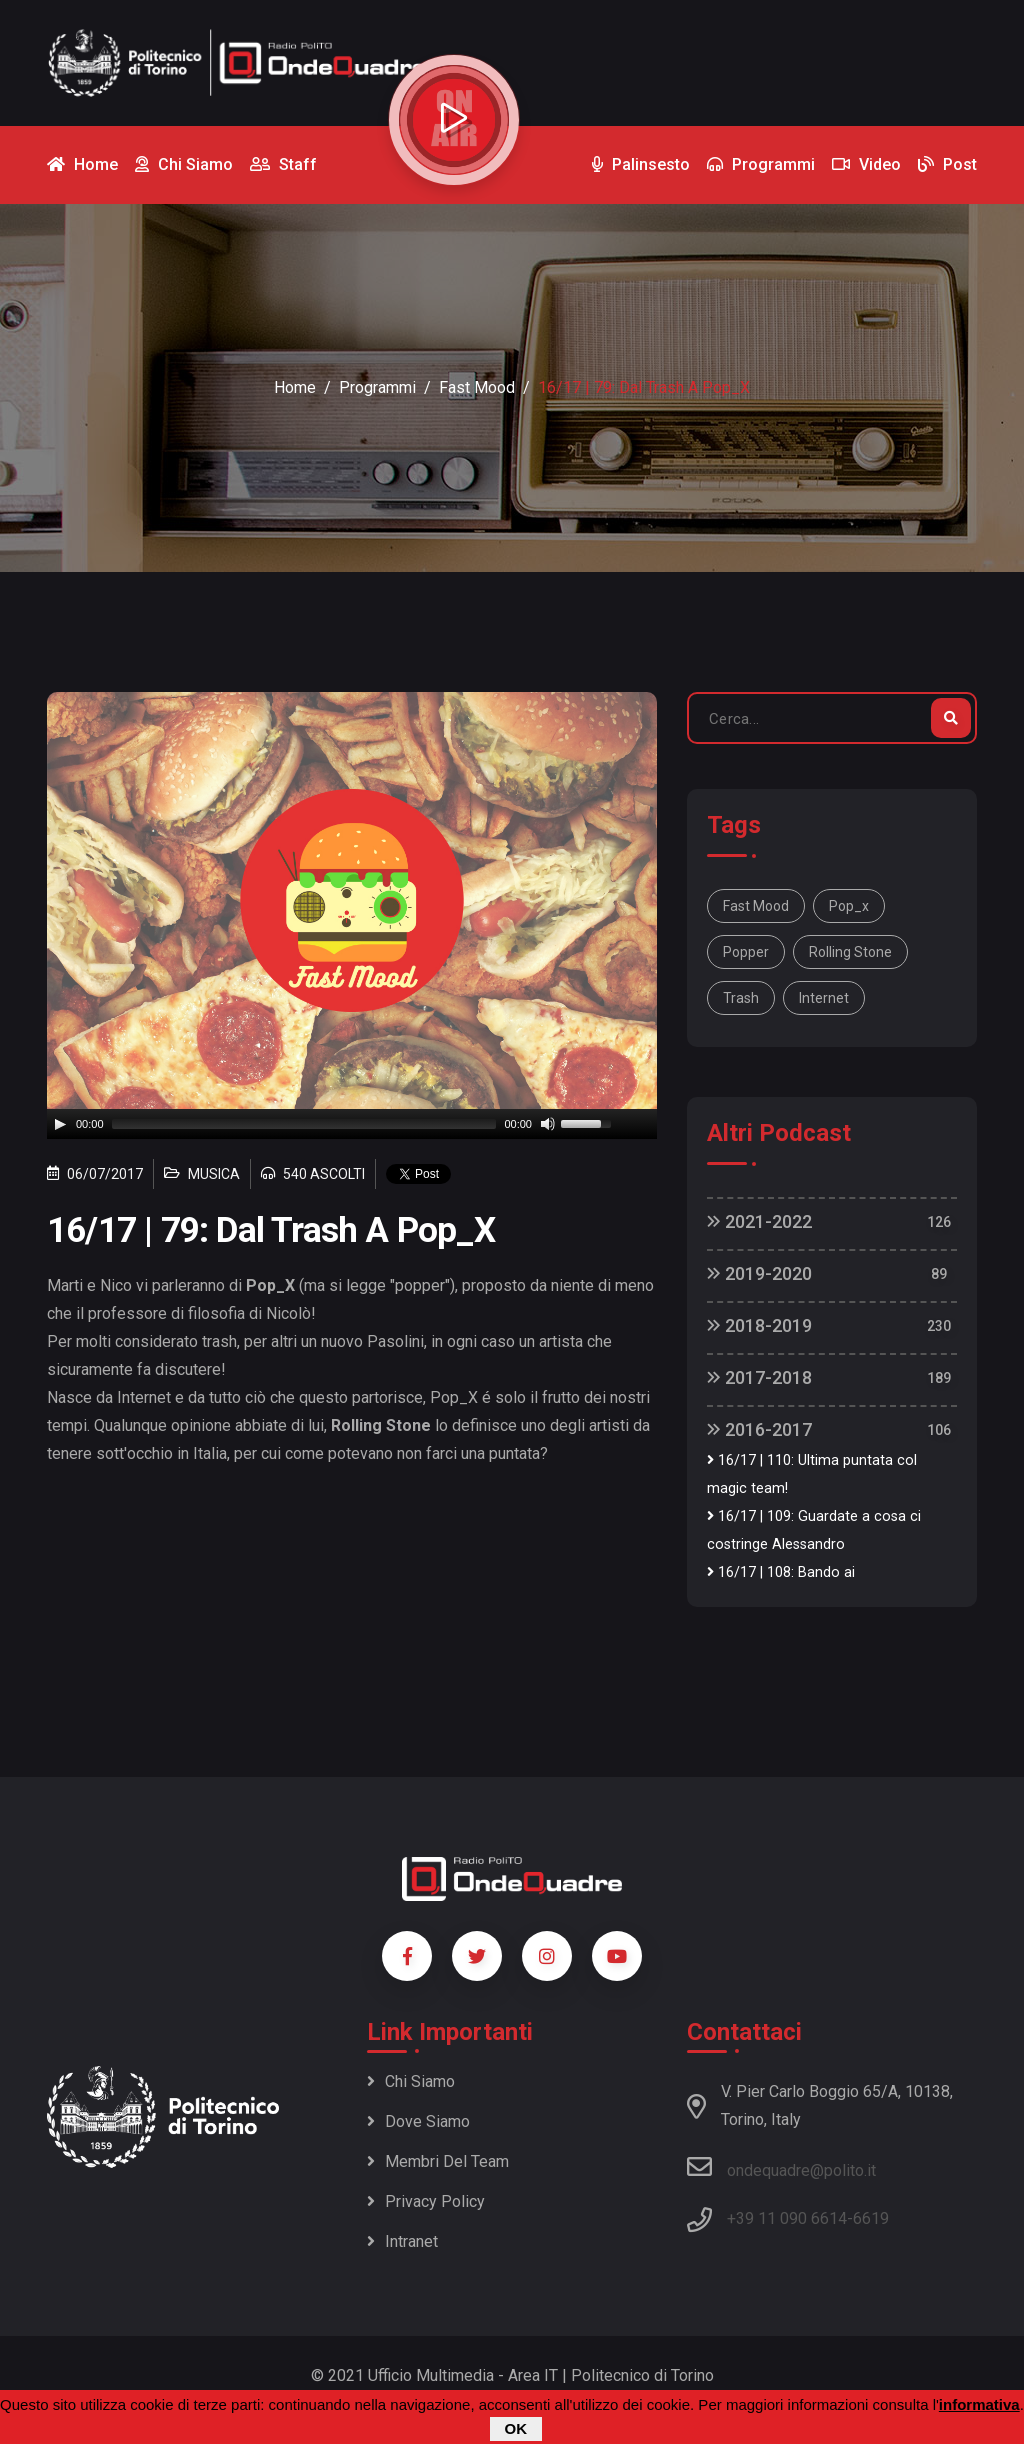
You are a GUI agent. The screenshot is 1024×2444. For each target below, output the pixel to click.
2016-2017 (759, 1429)
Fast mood (756, 906)
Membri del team (438, 2161)
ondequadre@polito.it (781, 2167)
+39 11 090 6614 (787, 2218)
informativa (979, 2404)
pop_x (849, 906)
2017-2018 (759, 1377)
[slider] (304, 1124)
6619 (871, 2218)
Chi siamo (411, 2081)
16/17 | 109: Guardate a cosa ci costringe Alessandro (814, 1530)
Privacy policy (426, 2201)
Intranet (402, 2241)
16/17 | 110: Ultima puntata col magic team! (812, 1474)
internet (824, 998)
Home (295, 387)
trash (741, 998)
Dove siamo (418, 2121)
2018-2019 (759, 1325)
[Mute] (548, 1124)
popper (746, 952)
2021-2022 (759, 1221)
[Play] (60, 1124)
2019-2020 (759, 1273)
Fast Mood (477, 387)
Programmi (377, 387)
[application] (352, 1124)
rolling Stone (850, 952)
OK (516, 2428)
